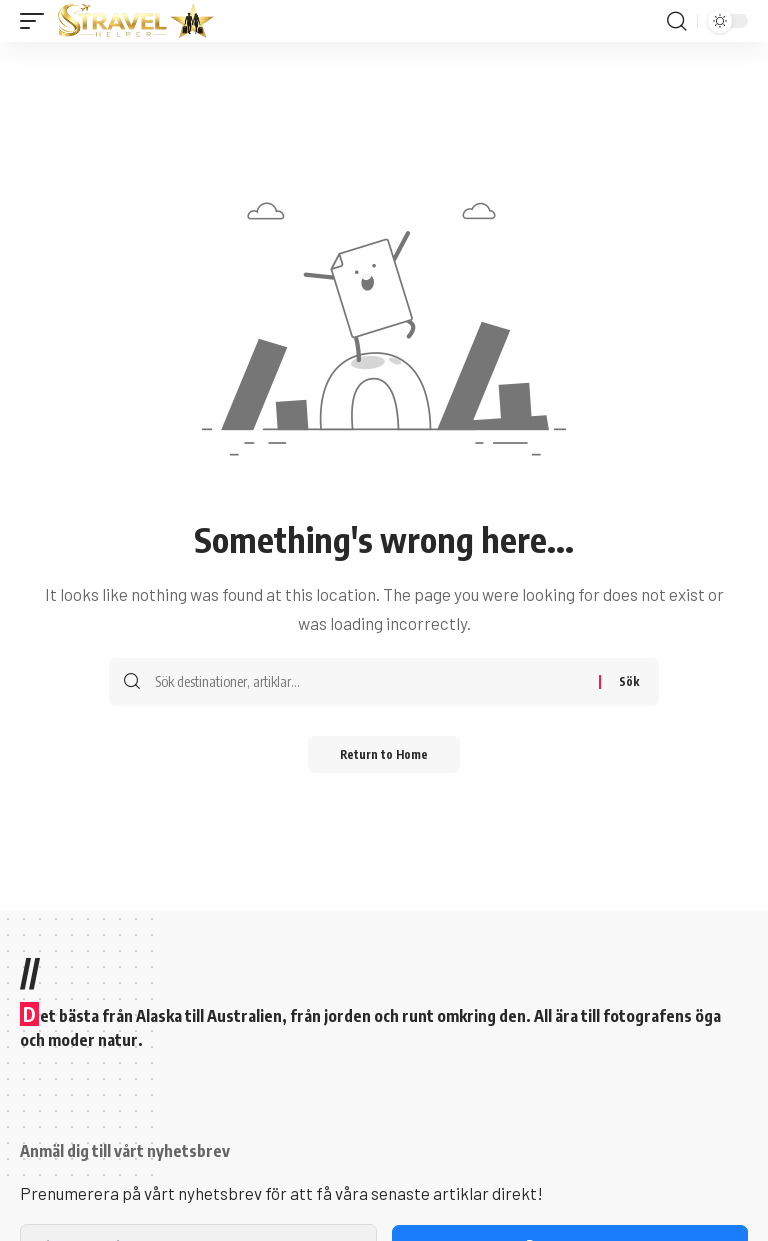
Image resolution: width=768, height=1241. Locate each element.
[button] (37, 21)
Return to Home (384, 755)
